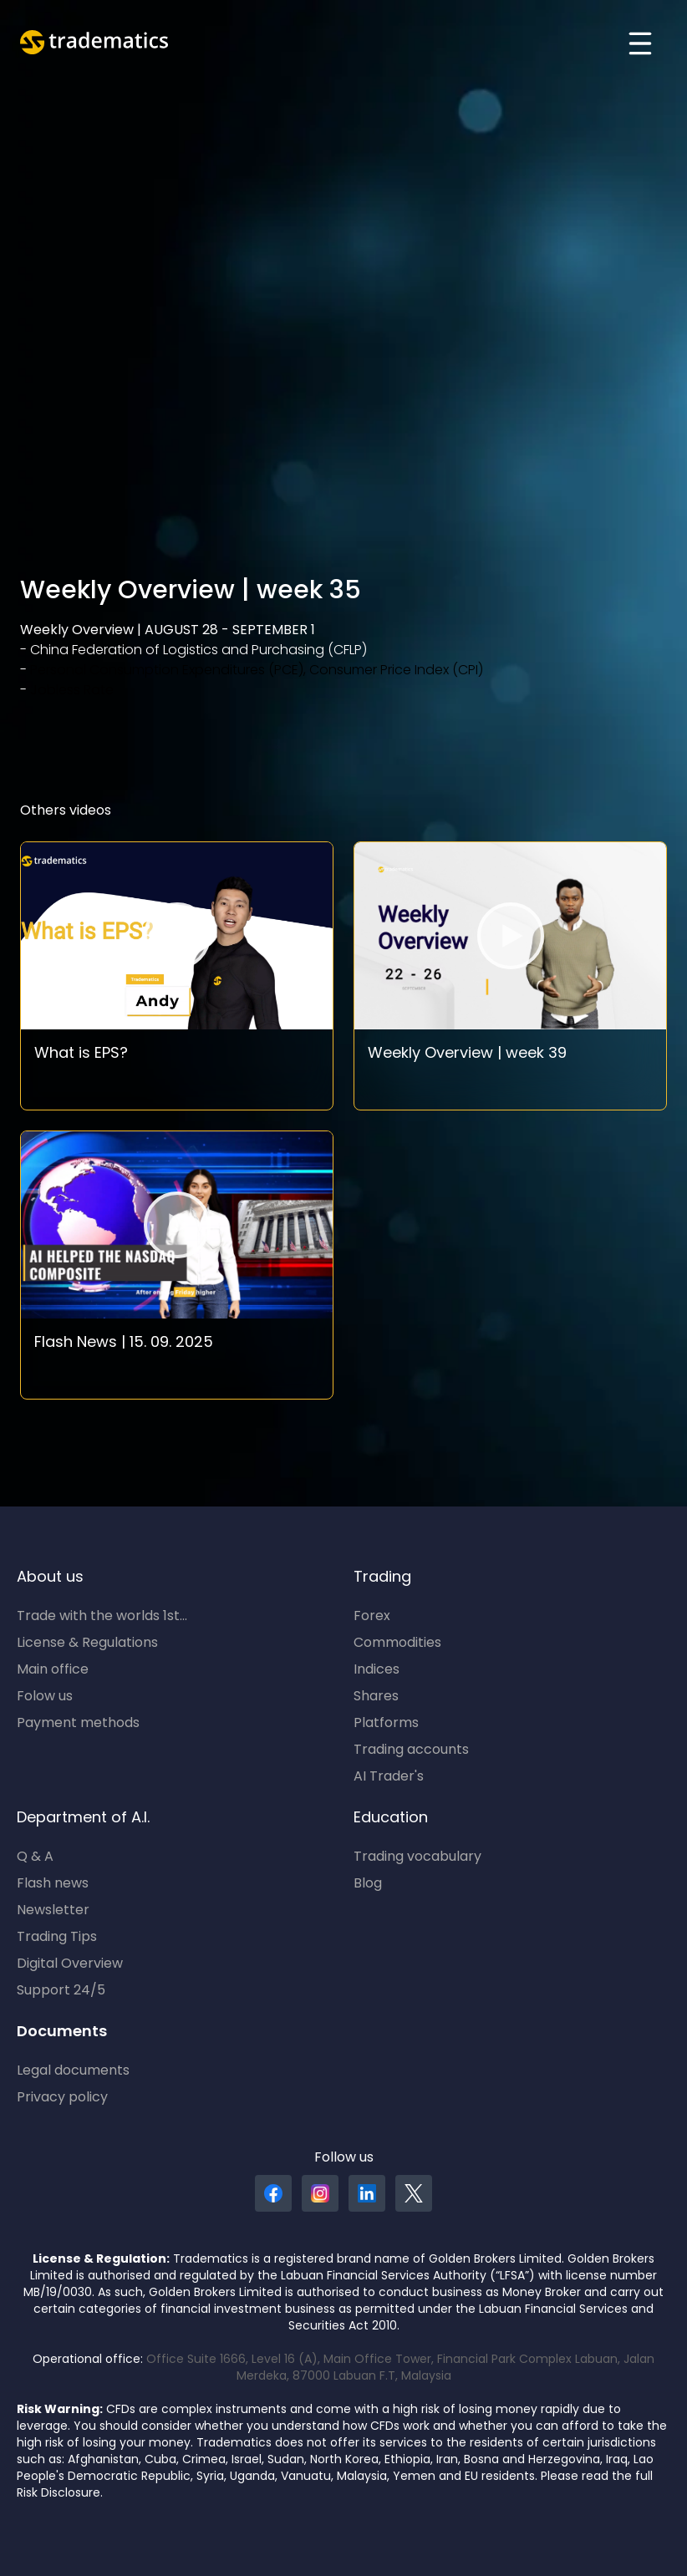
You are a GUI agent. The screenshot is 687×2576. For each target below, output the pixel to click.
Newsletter (53, 1911)
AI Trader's (389, 1777)
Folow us (45, 1697)
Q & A (35, 1857)
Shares (376, 1697)
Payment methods (78, 1723)
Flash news (53, 1884)
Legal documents (73, 2071)
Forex (372, 1616)
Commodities (397, 1643)
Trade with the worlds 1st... (102, 1616)
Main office (53, 1670)
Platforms (386, 1723)
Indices (376, 1670)
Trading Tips (57, 1937)
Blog (368, 1884)
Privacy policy (62, 2098)
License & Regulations (87, 1643)
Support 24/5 (61, 1991)
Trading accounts (411, 1750)
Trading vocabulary (417, 1857)
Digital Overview (70, 1964)
